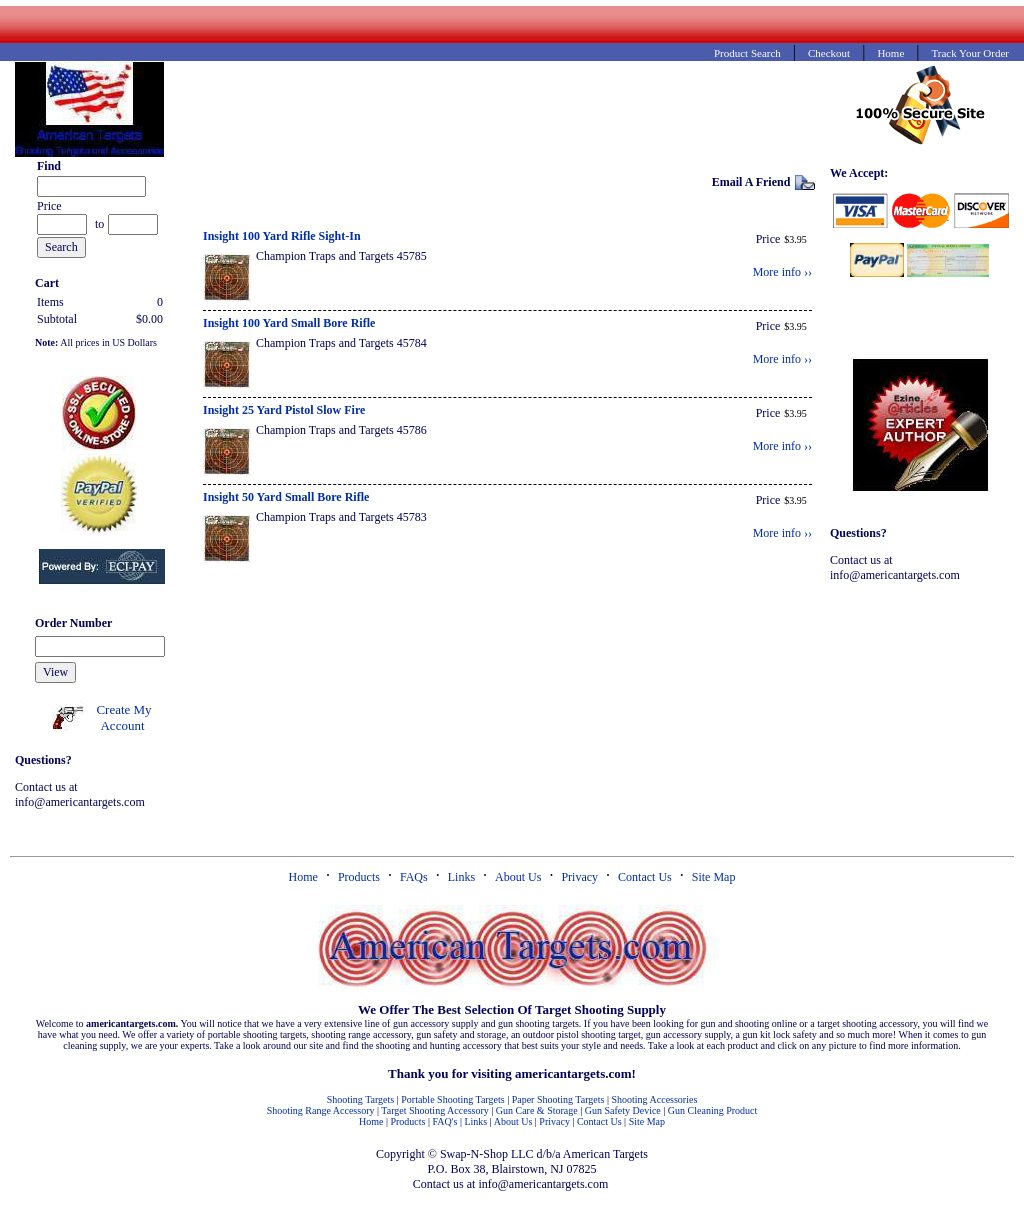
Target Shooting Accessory (434, 1110)
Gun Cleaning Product (712, 1110)
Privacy (579, 877)
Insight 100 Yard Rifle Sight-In (282, 236)
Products (359, 877)
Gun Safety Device (623, 1110)
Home (303, 877)
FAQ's (444, 1121)
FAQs (414, 877)
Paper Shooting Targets (558, 1099)
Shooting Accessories (654, 1099)
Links (461, 877)
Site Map (714, 877)
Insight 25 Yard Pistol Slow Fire (284, 410)
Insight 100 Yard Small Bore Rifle (289, 323)
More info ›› (782, 272)
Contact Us (645, 877)
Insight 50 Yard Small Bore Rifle (286, 497)
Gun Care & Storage (537, 1110)
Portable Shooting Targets (452, 1099)
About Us (518, 877)
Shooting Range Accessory (321, 1110)
